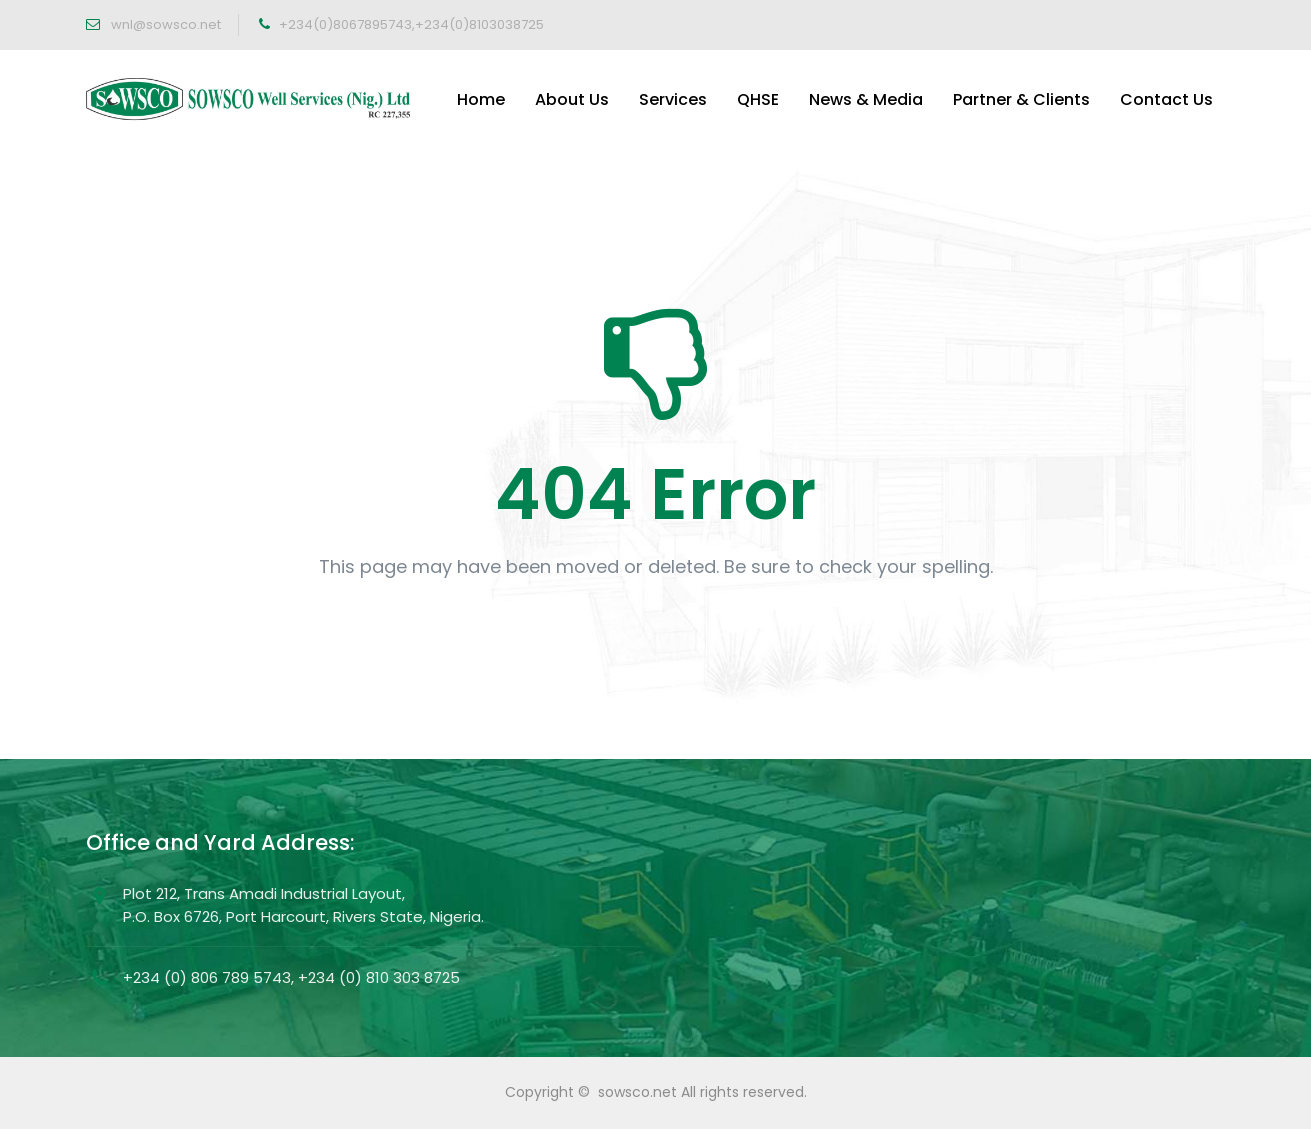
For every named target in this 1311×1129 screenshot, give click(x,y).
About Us (572, 99)
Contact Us (1166, 99)
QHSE (758, 99)
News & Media (866, 99)
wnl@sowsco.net (164, 24)
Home (481, 99)
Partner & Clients (1021, 99)
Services (673, 99)
